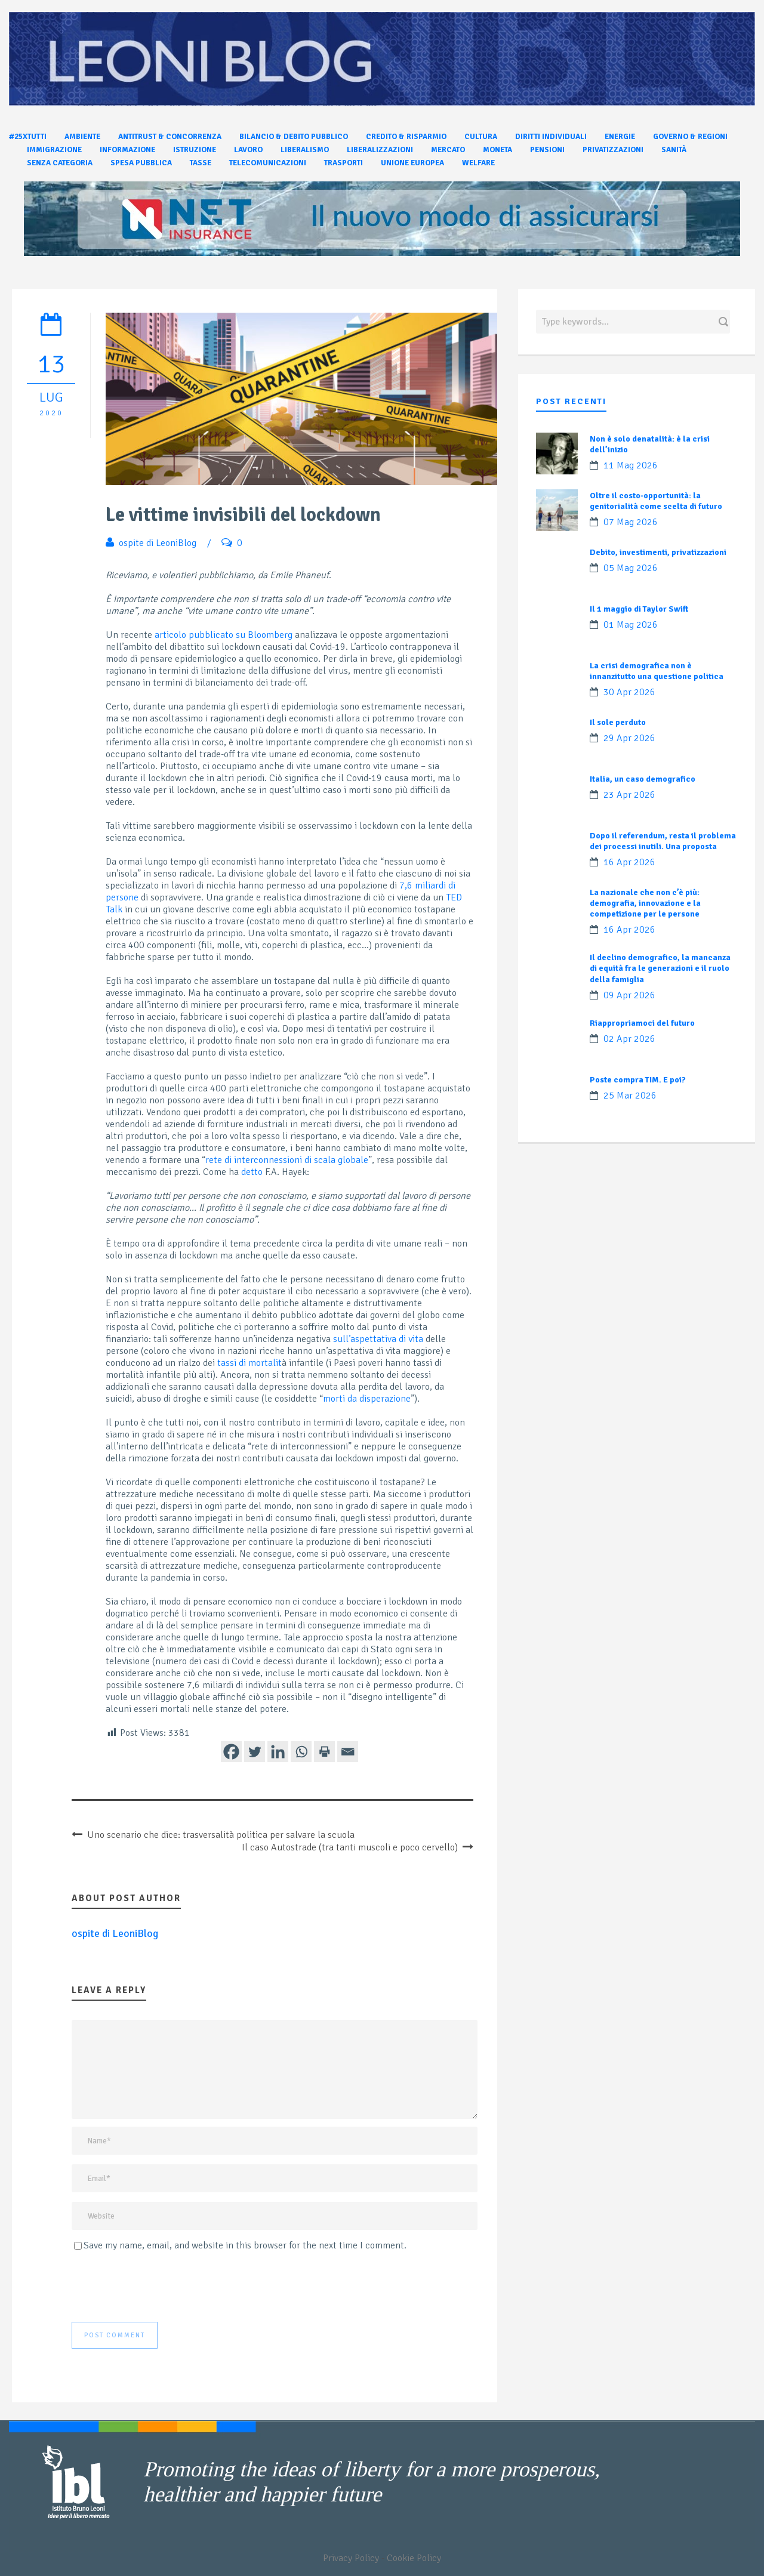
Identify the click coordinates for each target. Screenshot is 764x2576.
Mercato (448, 150)
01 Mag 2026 (630, 625)
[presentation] (162, 2286)
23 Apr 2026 (629, 795)
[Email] (347, 1751)
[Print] (324, 1751)
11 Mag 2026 (630, 465)
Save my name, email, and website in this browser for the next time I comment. (245, 2245)
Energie (620, 136)
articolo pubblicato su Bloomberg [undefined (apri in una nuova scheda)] (223, 635)
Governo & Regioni (690, 136)
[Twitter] (254, 1751)
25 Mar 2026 (630, 1096)
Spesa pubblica (141, 163)
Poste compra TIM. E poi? (638, 1080)
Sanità (673, 150)
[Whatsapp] (301, 1751)
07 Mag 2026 (630, 522)
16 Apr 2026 (629, 862)
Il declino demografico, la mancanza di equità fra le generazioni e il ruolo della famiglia (660, 968)
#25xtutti (28, 136)
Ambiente (82, 136)
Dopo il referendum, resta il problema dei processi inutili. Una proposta (663, 841)
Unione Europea (412, 163)
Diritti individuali (551, 136)
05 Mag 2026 (630, 568)
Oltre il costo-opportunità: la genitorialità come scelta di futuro (656, 500)
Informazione (127, 150)
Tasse (200, 163)
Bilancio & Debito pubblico (293, 136)
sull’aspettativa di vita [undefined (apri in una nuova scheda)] (378, 1339)
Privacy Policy (351, 2558)
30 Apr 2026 (629, 692)
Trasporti (343, 163)
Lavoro (248, 150)
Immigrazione (54, 150)
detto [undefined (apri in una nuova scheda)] (252, 1172)
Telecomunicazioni (267, 163)
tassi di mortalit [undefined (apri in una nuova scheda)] (249, 1363)
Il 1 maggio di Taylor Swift (639, 609)
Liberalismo (305, 150)
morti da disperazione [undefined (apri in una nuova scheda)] (367, 1399)
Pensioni (547, 150)
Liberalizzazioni (380, 150)
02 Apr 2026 (629, 1039)
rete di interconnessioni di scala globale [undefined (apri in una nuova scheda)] (286, 1160)
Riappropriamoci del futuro (642, 1023)
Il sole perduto (618, 722)
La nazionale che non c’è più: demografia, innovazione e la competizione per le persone (645, 903)
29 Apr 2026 (629, 738)
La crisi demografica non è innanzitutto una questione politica (656, 671)
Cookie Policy (414, 2558)
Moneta (497, 150)
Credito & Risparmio (406, 136)
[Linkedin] (277, 1751)
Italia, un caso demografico (642, 779)
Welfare (478, 163)
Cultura (480, 136)
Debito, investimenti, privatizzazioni (658, 552)
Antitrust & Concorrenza (169, 136)
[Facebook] (231, 1751)
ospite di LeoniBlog (157, 543)
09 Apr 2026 (629, 995)
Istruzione (194, 150)
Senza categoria (60, 163)
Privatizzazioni (613, 150)
